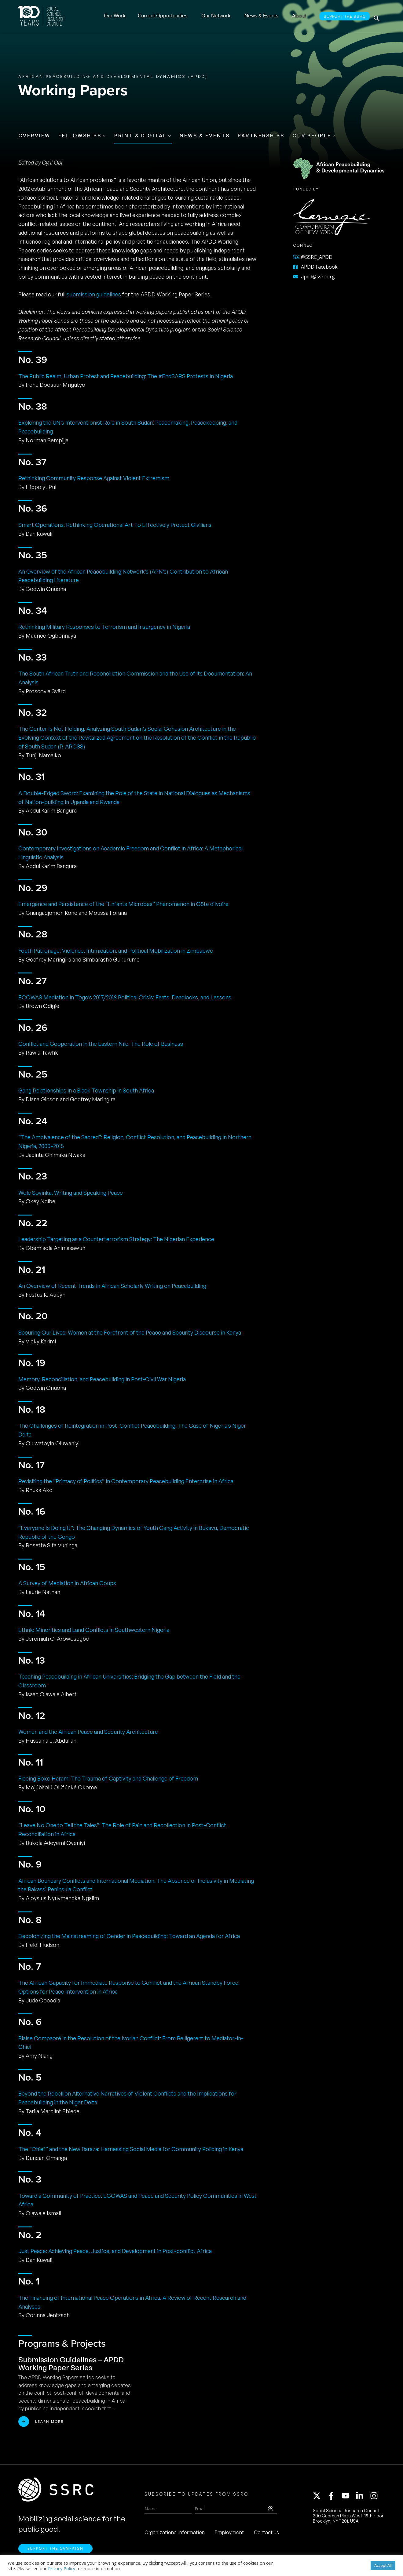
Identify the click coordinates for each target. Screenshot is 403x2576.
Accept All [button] (383, 2565)
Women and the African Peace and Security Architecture (88, 1731)
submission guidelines (94, 294)
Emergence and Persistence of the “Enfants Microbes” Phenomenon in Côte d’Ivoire (123, 903)
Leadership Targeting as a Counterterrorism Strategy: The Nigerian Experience (116, 1239)
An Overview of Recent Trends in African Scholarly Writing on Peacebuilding (112, 1285)
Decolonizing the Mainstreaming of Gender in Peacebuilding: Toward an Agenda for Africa (129, 1936)
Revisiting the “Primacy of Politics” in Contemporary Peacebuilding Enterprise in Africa (125, 1481)
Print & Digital (140, 135)
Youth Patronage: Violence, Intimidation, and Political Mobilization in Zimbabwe (115, 950)
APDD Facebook (315, 266)
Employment (229, 2534)
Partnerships (261, 135)
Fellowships (79, 135)
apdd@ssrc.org (314, 276)
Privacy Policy (61, 2568)
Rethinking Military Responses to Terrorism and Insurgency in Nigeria (104, 626)
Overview (34, 135)
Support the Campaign (55, 2551)
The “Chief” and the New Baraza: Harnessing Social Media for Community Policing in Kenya (130, 2149)
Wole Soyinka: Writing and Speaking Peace (70, 1192)
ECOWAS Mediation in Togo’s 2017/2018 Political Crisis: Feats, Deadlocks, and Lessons (124, 997)
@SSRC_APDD (312, 257)
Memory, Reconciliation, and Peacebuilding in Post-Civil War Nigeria (102, 1379)
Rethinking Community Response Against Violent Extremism (93, 478)
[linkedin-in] (362, 2498)
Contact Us (266, 2534)
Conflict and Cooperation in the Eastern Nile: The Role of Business (100, 1043)
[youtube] (348, 2498)
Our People (311, 135)
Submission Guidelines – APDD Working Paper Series (71, 2363)
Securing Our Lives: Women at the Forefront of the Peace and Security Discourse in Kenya (129, 1332)
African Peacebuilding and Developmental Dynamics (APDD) (113, 76)
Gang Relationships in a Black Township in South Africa (86, 1090)
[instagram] (375, 2498)
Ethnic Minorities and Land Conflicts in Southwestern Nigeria (93, 1629)
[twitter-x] (319, 2498)
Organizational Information (175, 2534)
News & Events (205, 135)
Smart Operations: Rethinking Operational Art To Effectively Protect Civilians (114, 524)
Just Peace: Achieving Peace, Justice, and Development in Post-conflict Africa (115, 2251)
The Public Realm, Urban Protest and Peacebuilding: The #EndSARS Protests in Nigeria (125, 376)
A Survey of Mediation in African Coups (67, 1583)
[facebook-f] (334, 2498)
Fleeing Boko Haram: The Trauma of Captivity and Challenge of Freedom (108, 1778)
